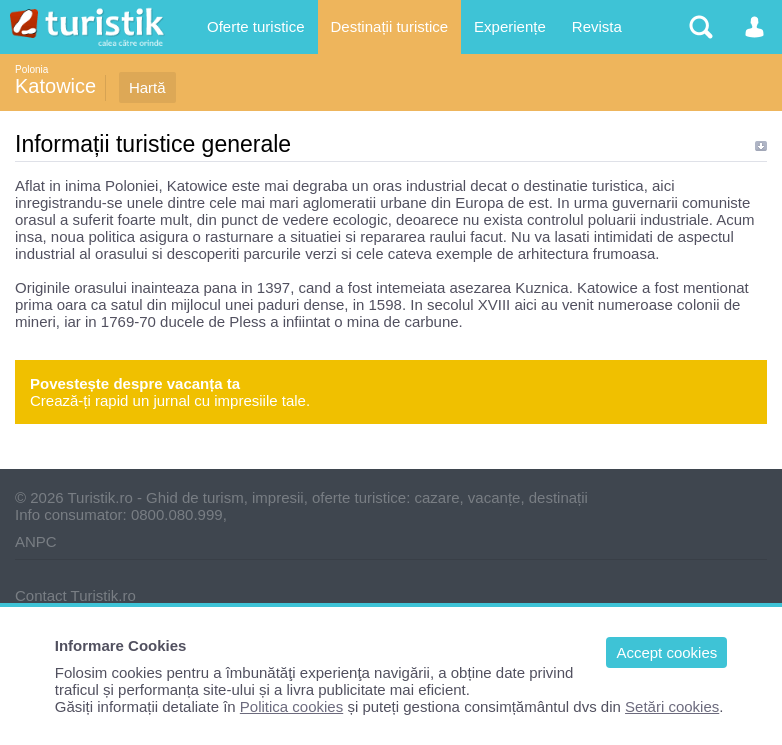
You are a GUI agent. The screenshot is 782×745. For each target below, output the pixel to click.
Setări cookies (672, 706)
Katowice (55, 86)
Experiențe (510, 26)
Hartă (147, 87)
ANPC (36, 541)
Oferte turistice (256, 26)
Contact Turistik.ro (75, 595)
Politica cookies (291, 706)
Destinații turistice (390, 26)
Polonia (31, 69)
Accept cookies (666, 652)
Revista (597, 26)
